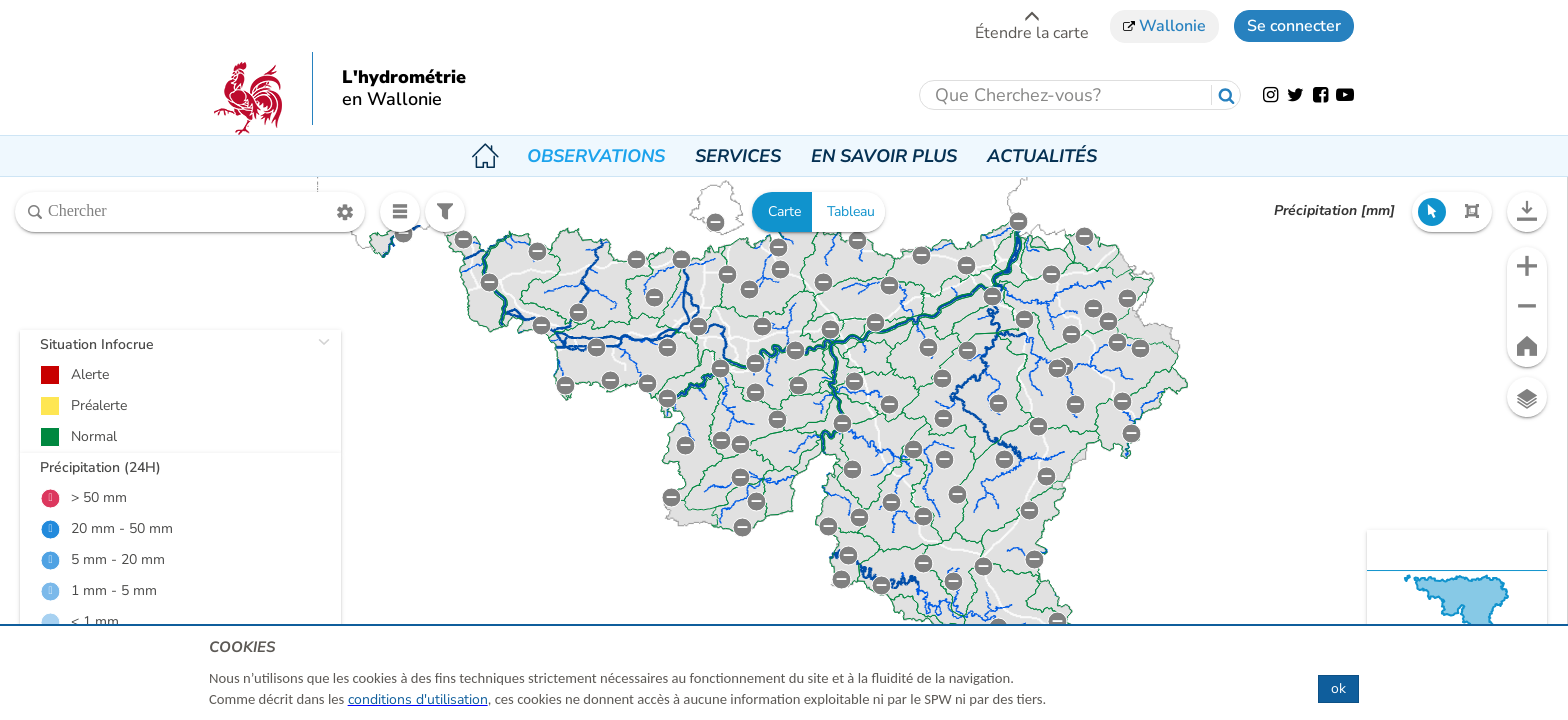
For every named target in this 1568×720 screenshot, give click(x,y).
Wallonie (1164, 26)
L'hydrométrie (404, 78)
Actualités (1042, 156)
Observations (596, 156)
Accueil (484, 156)
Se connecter (1294, 26)
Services (738, 156)
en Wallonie (392, 100)
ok (1338, 688)
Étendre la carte (1032, 25)
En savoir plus (884, 156)
